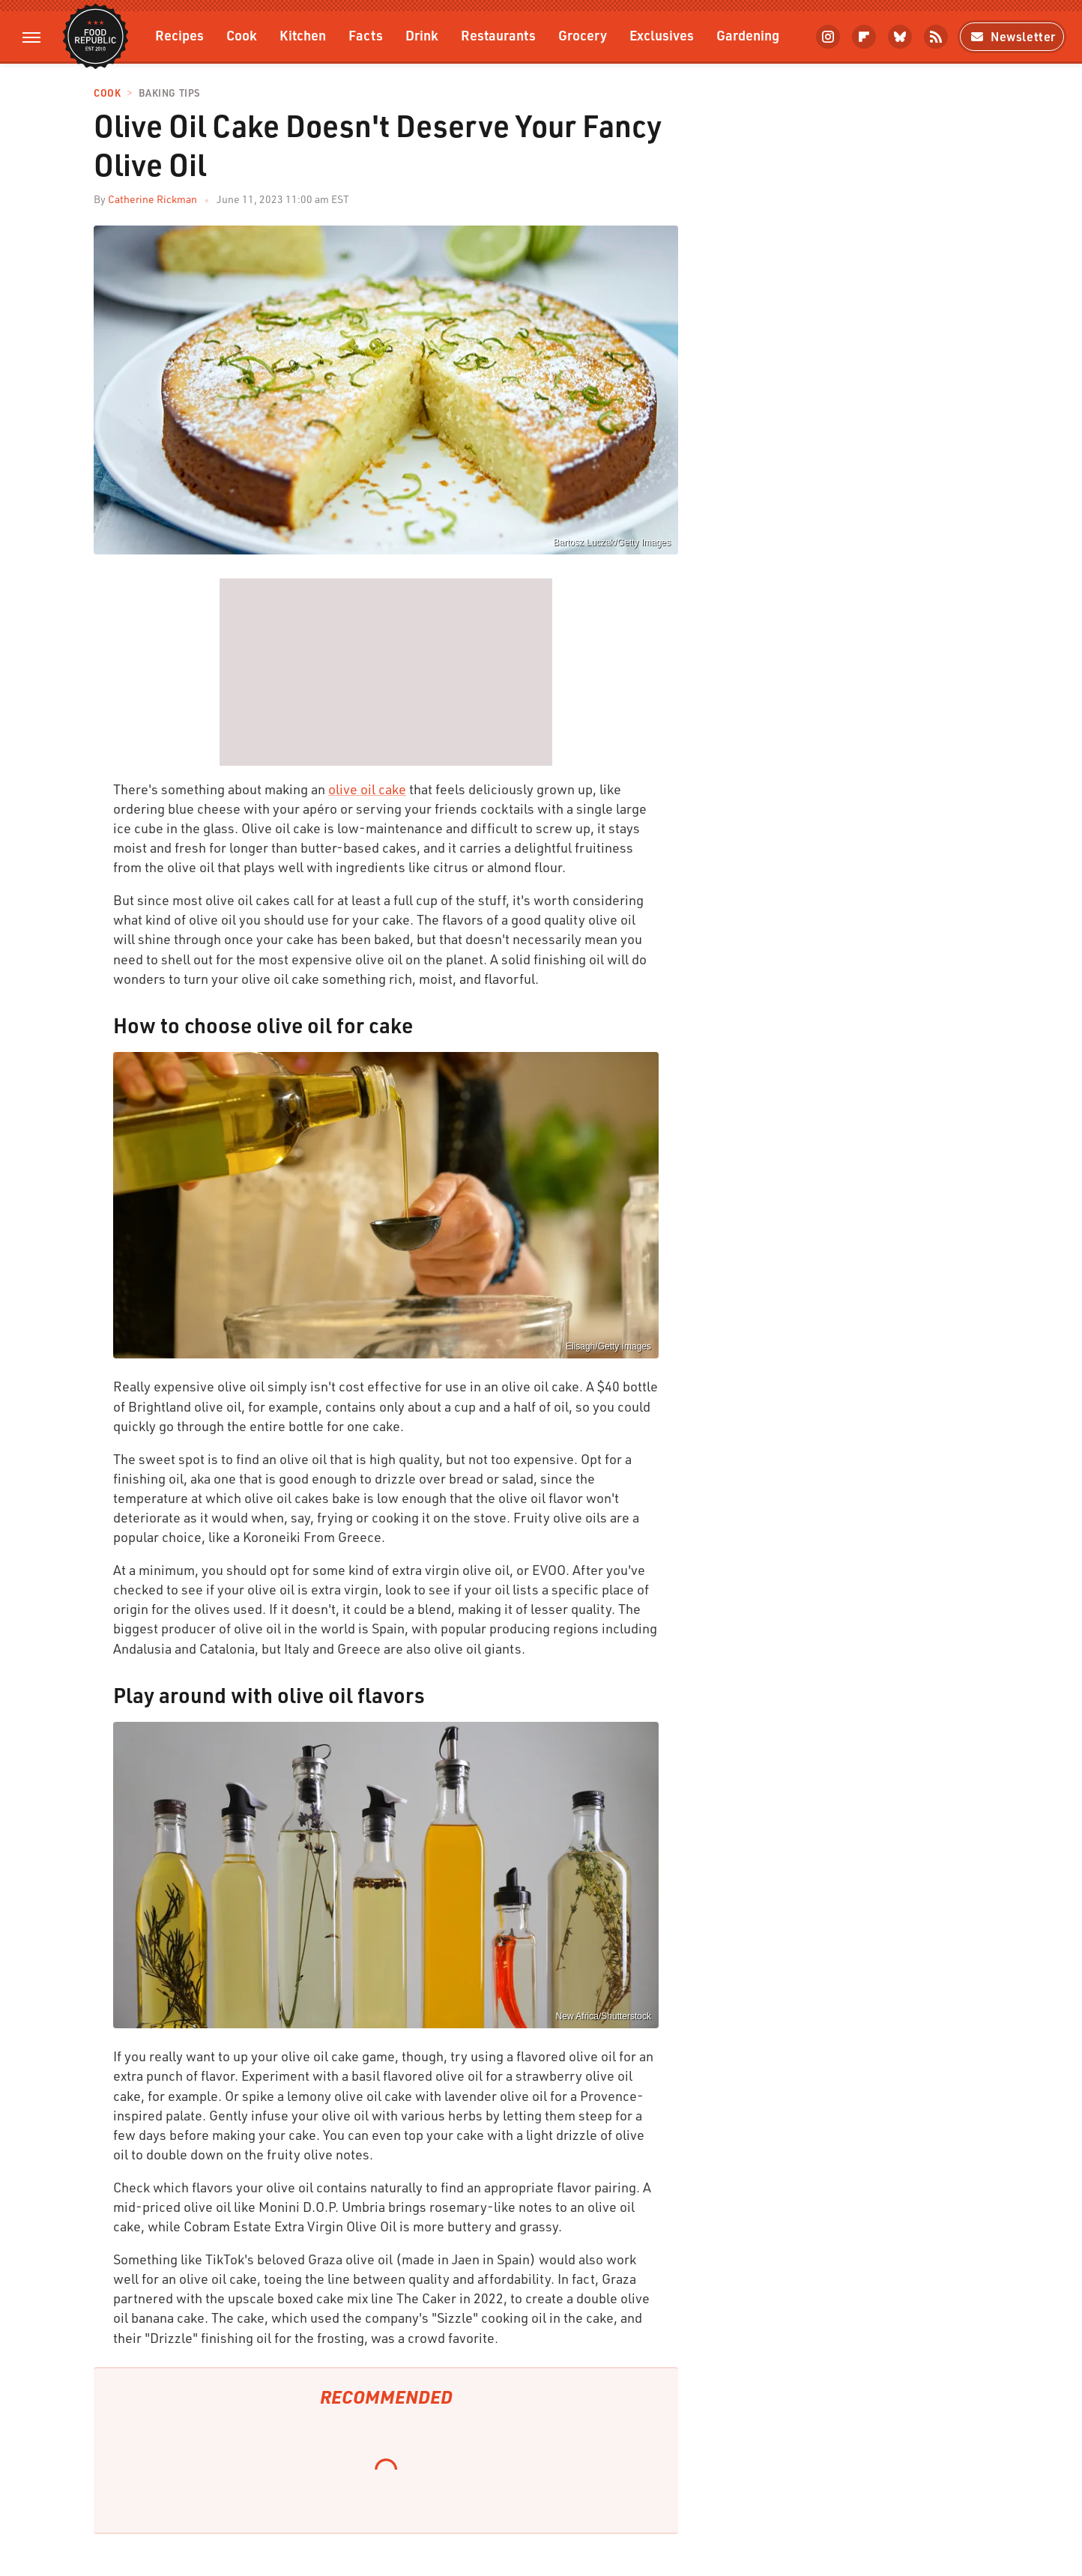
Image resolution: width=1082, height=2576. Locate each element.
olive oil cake (367, 789)
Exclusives (661, 34)
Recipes (179, 34)
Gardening (747, 34)
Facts (365, 34)
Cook (241, 34)
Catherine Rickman (152, 199)
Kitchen (302, 34)
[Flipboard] (864, 37)
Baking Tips (169, 93)
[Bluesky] (900, 37)
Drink (421, 34)
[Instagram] (828, 37)
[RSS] (936, 37)
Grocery (582, 34)
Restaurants (498, 34)
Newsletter (1012, 36)
